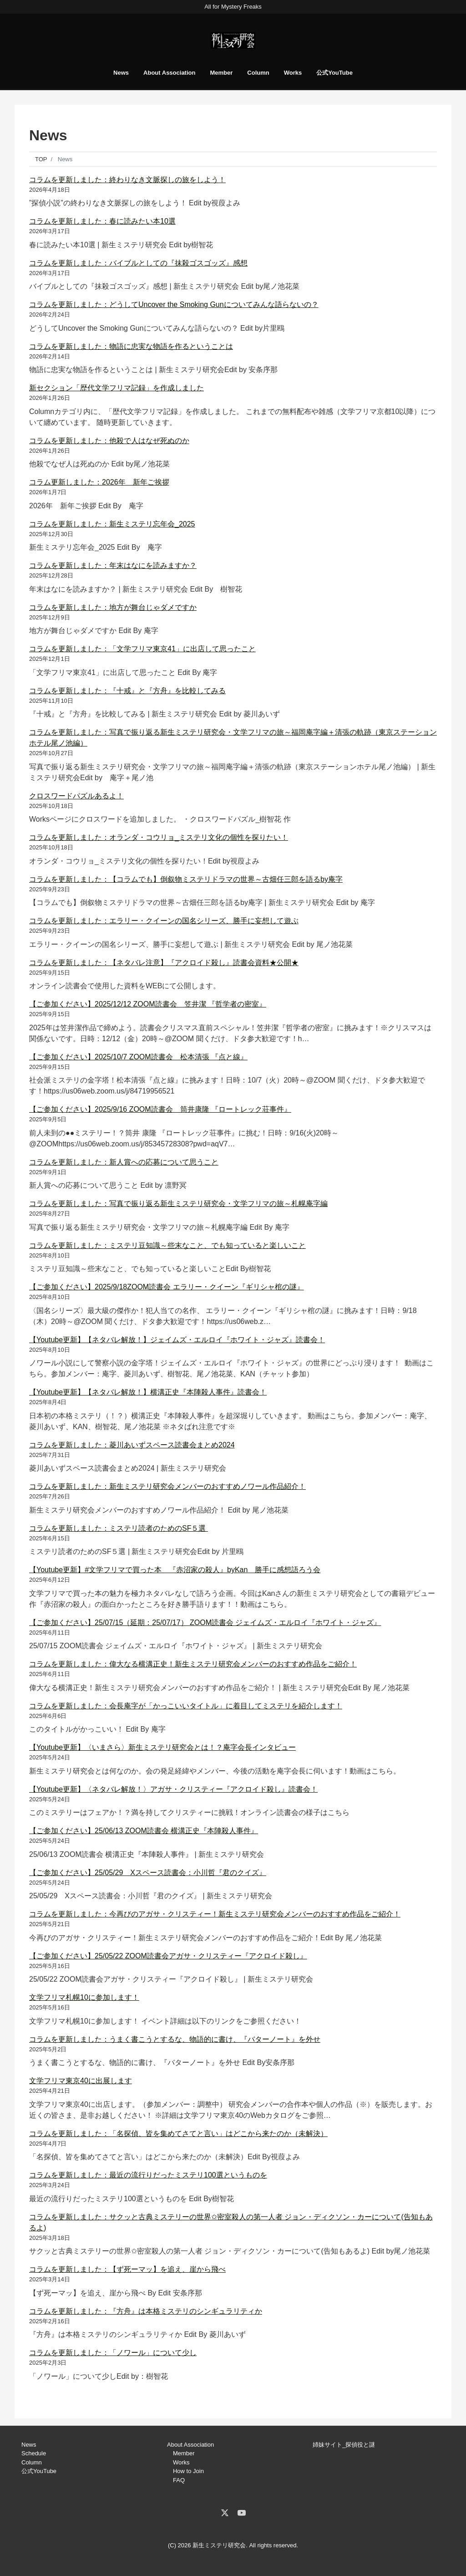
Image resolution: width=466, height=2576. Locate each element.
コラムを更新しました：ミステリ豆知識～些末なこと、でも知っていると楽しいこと (167, 1245)
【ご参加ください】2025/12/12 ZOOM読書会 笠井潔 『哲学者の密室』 (147, 1004)
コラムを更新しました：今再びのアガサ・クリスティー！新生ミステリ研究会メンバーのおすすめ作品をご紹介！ (214, 1914)
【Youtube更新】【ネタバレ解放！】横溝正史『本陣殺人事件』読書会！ (148, 1392)
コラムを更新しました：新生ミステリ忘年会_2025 (112, 524)
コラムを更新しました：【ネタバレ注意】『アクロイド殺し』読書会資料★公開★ (164, 962)
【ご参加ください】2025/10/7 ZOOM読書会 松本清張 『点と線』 (138, 1057)
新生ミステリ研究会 (219, 2545)
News (121, 72)
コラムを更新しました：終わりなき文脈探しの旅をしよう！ (127, 180)
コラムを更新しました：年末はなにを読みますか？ (113, 565)
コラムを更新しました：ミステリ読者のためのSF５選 (118, 1528)
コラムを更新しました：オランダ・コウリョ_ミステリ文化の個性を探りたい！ (158, 837)
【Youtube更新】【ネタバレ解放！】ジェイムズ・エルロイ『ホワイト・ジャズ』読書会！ (177, 1340)
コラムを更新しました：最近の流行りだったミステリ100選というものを (148, 2175)
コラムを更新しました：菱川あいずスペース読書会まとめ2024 (132, 1445)
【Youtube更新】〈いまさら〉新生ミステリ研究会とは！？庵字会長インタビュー (162, 1747)
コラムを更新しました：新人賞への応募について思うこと (123, 1162)
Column (258, 72)
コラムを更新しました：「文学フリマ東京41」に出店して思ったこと (142, 649)
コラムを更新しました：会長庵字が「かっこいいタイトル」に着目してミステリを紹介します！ (185, 1706)
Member (221, 72)
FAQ (179, 2480)
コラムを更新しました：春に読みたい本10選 (102, 221)
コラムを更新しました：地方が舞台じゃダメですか (113, 607)
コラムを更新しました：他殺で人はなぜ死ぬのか (109, 441)
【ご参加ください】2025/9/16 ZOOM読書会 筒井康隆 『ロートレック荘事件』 (160, 1109)
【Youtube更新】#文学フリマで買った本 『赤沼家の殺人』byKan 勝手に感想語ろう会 (174, 1570)
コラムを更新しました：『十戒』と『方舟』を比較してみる (127, 691)
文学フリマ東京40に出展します (80, 2081)
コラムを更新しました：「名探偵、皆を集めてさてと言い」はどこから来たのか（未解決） (178, 2133)
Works (293, 72)
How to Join (188, 2471)
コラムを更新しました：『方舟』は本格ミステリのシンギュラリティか (145, 2311)
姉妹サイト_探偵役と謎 (344, 2444)
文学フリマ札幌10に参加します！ (84, 1997)
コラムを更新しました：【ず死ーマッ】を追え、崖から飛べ (127, 2269)
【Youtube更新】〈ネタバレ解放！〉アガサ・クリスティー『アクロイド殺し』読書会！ (173, 1789)
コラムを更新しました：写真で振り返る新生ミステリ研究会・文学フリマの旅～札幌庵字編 (178, 1203)
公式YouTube (334, 72)
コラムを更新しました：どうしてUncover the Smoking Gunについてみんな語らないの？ (174, 304)
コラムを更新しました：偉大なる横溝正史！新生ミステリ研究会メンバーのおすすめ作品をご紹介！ (193, 1664)
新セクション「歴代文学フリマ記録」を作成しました (116, 388)
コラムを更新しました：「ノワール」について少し (113, 2352)
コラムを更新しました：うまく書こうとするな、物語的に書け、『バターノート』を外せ (174, 2039)
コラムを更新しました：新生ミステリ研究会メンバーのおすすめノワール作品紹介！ (167, 1486)
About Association (169, 72)
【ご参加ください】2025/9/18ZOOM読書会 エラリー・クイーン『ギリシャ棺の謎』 (166, 1287)
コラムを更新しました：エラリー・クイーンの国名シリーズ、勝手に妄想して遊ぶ (164, 921)
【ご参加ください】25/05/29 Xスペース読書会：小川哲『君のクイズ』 (147, 1872)
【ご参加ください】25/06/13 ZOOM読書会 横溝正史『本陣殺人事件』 (143, 1831)
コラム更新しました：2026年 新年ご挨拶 (99, 482)
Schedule (33, 2453)
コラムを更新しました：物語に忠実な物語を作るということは (131, 346)
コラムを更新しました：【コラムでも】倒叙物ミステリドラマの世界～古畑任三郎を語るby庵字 (186, 879)
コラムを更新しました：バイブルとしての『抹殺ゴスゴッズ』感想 (138, 263)
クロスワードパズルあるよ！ (76, 796)
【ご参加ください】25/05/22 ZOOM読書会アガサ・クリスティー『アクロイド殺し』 (168, 1956)
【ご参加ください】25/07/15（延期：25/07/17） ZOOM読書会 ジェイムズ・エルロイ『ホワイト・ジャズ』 (205, 1622)
